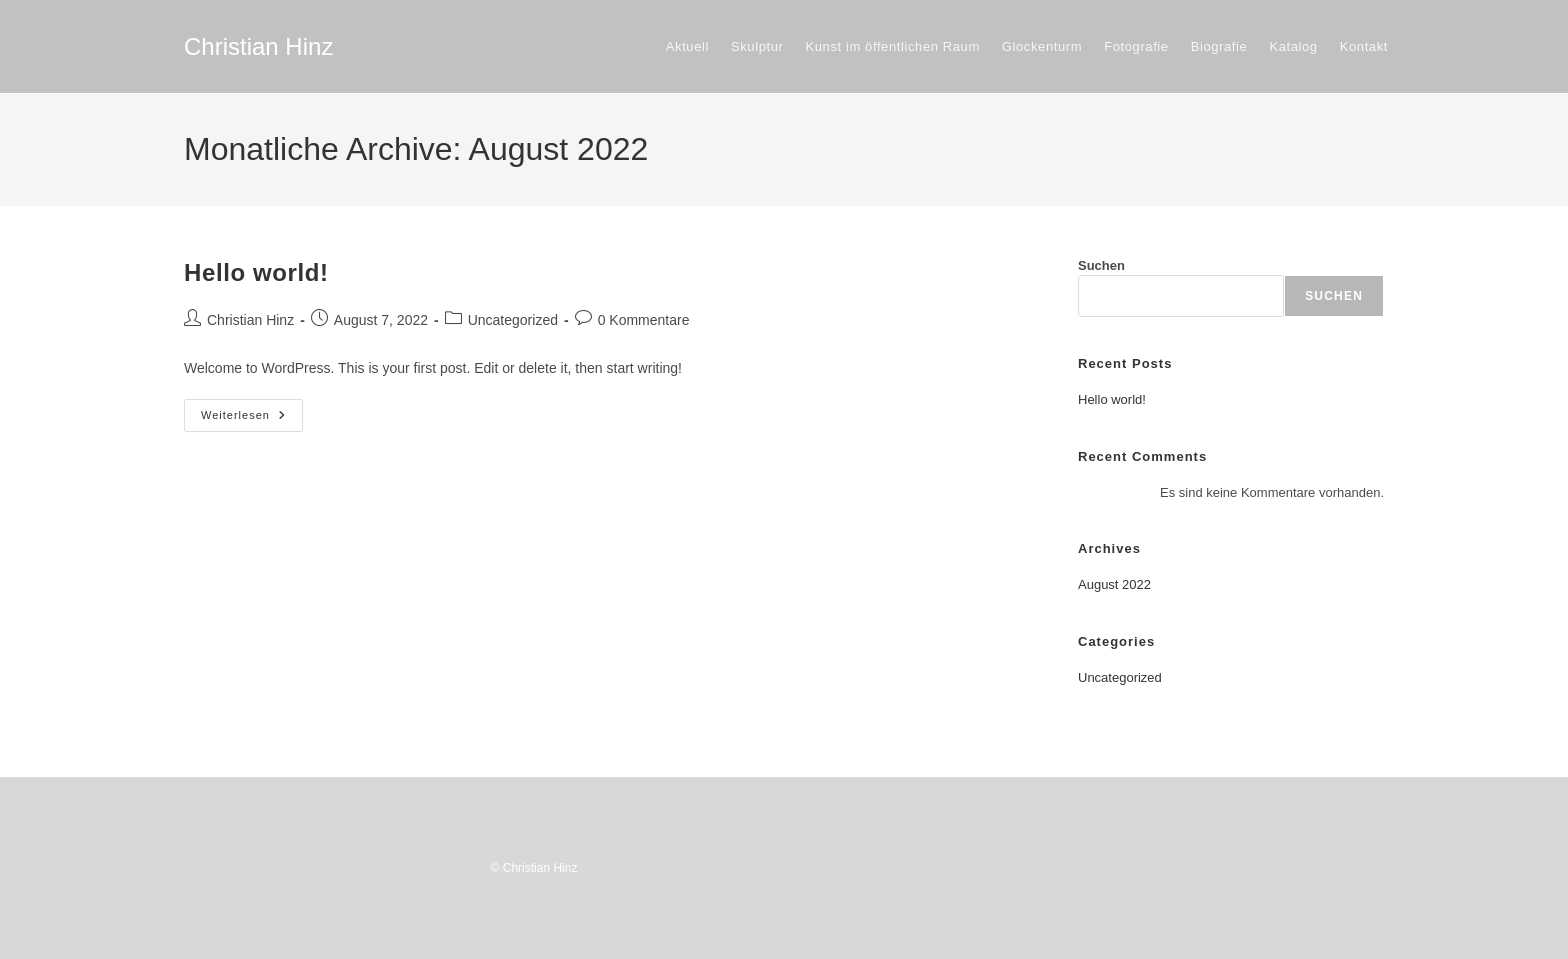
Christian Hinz (258, 46)
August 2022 (1114, 584)
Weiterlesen (252, 420)
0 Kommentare (644, 320)
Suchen (1101, 265)
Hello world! (256, 272)
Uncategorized (513, 320)
